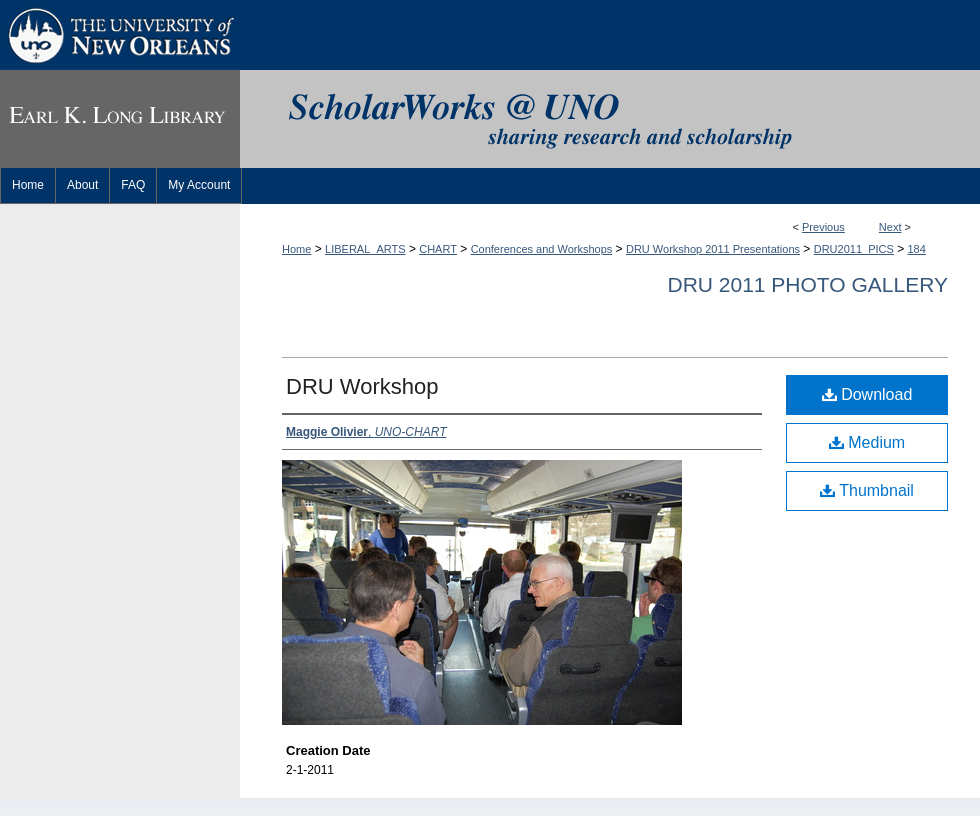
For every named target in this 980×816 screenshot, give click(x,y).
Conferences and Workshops (542, 249)
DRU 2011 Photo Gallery (807, 284)
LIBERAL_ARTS (365, 249)
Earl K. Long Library (120, 119)
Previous (823, 227)
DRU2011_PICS (854, 249)
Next (890, 227)
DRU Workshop (362, 386)
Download (867, 394)
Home (296, 249)
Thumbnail (867, 490)
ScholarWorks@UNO (610, 119)
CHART (438, 249)
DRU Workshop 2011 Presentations (713, 249)
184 (917, 249)
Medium (867, 442)
